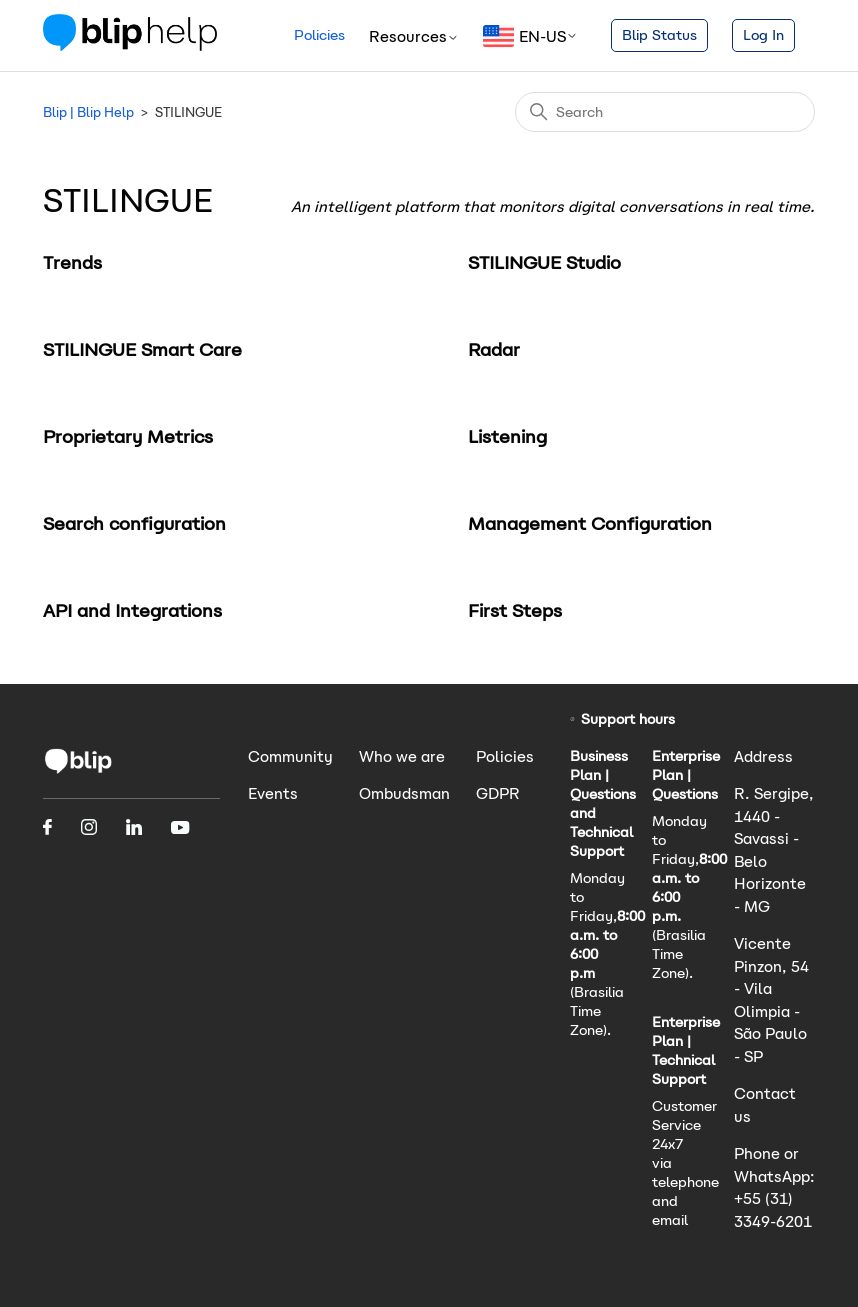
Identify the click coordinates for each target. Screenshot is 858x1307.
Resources (414, 36)
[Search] (665, 112)
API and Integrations (132, 610)
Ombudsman (404, 793)
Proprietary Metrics (128, 436)
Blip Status (659, 35)
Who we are (402, 756)
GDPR (498, 793)
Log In (763, 35)
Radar (494, 349)
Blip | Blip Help (88, 112)
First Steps (515, 610)
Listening (507, 436)
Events (273, 793)
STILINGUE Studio (544, 262)
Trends (72, 262)
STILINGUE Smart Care (142, 349)
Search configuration (134, 523)
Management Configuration (590, 523)
